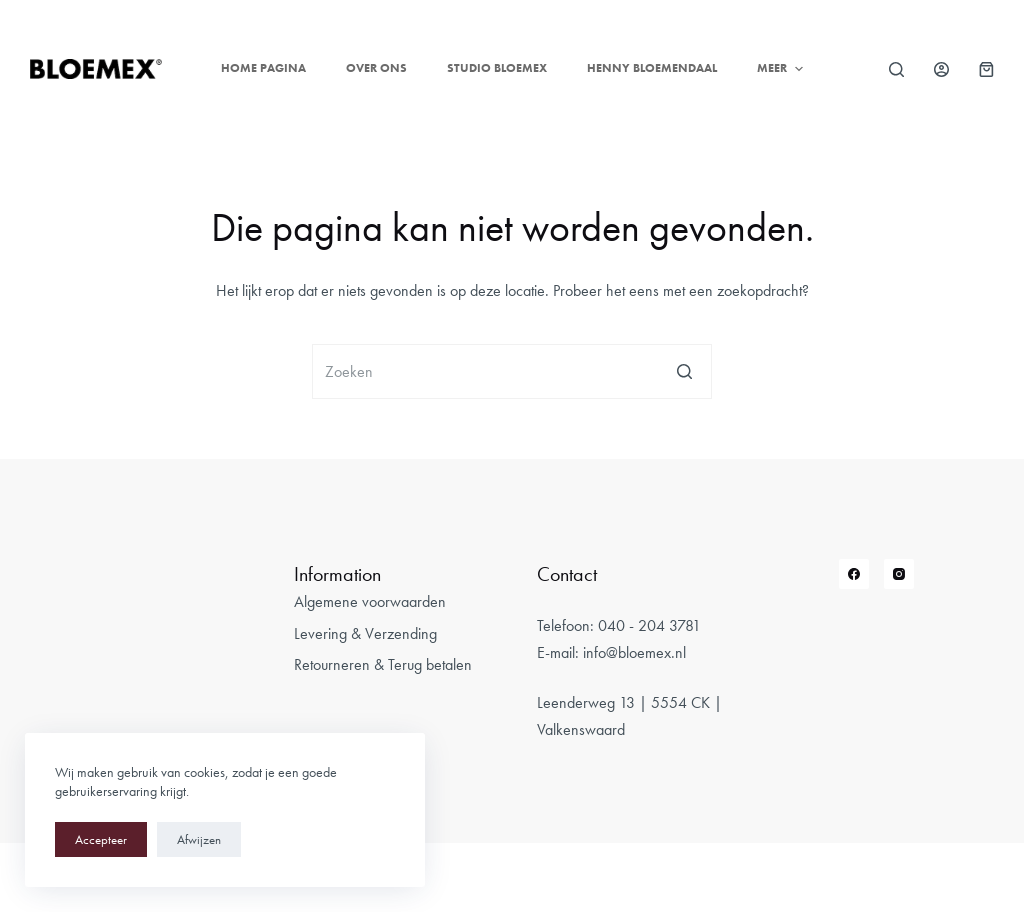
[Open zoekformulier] (896, 69)
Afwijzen (199, 839)
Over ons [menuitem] (376, 68)
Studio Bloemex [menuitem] (497, 68)
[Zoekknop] (684, 371)
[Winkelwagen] (986, 69)
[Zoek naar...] (512, 371)
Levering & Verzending (365, 633)
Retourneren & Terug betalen (383, 664)
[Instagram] (899, 574)
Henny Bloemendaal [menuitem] (652, 68)
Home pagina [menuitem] (263, 68)
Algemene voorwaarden (370, 601)
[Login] (941, 69)
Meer (782, 69)
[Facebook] (854, 574)
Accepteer (101, 839)
